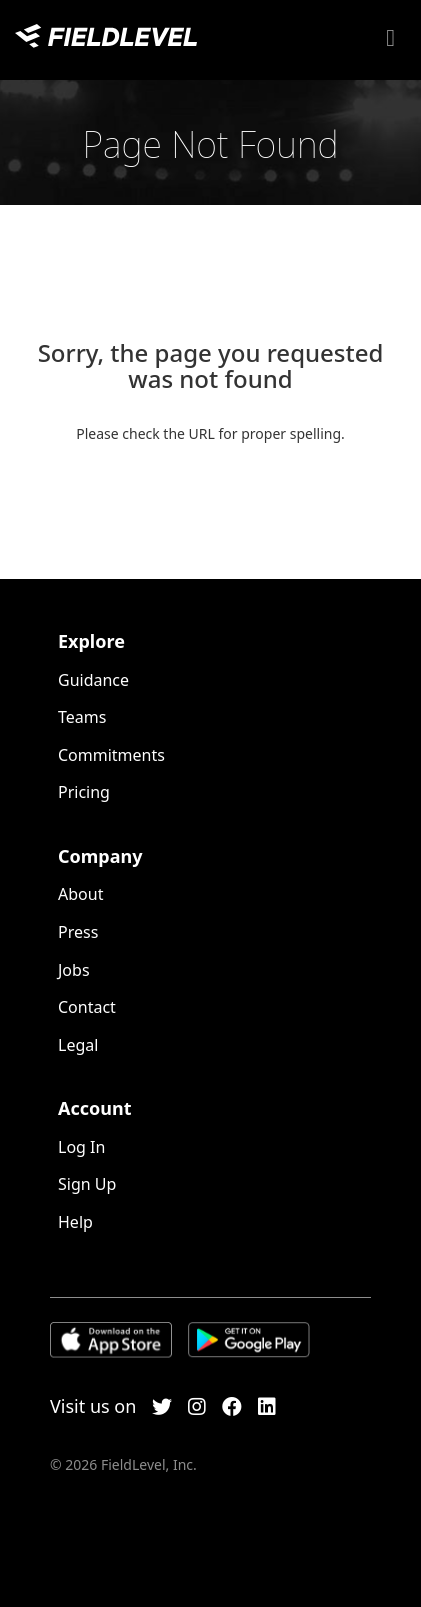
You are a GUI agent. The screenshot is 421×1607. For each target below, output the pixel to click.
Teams (82, 717)
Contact (87, 1007)
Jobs (74, 970)
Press (78, 932)
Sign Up (87, 1184)
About (80, 894)
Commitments (111, 755)
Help (75, 1222)
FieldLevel (106, 36)
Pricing (84, 792)
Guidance (93, 680)
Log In (81, 1147)
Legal (78, 1045)
